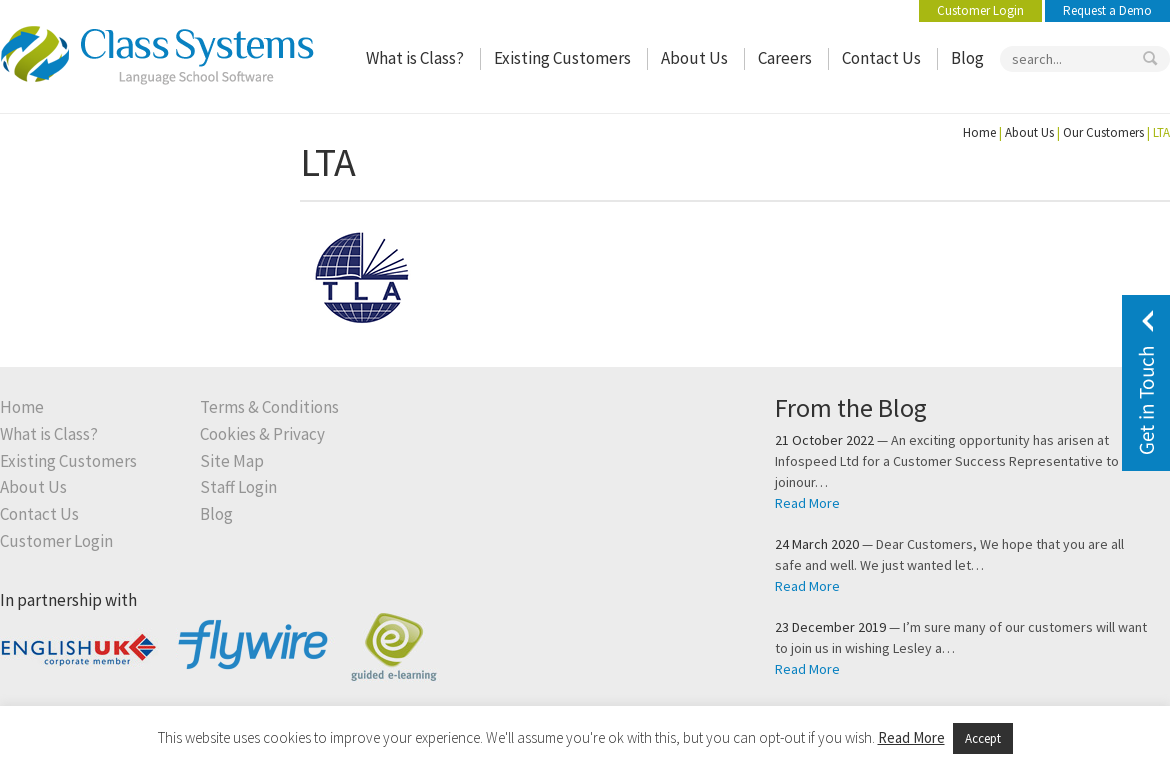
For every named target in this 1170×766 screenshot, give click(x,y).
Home (979, 132)
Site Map (232, 461)
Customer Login (980, 10)
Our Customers (1103, 132)
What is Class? (415, 58)
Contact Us (881, 58)
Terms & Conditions (269, 407)
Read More (807, 503)
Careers (785, 58)
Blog (967, 58)
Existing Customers (562, 58)
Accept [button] (983, 738)
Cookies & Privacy (262, 434)
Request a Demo (1107, 10)
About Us (694, 58)
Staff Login (238, 487)
